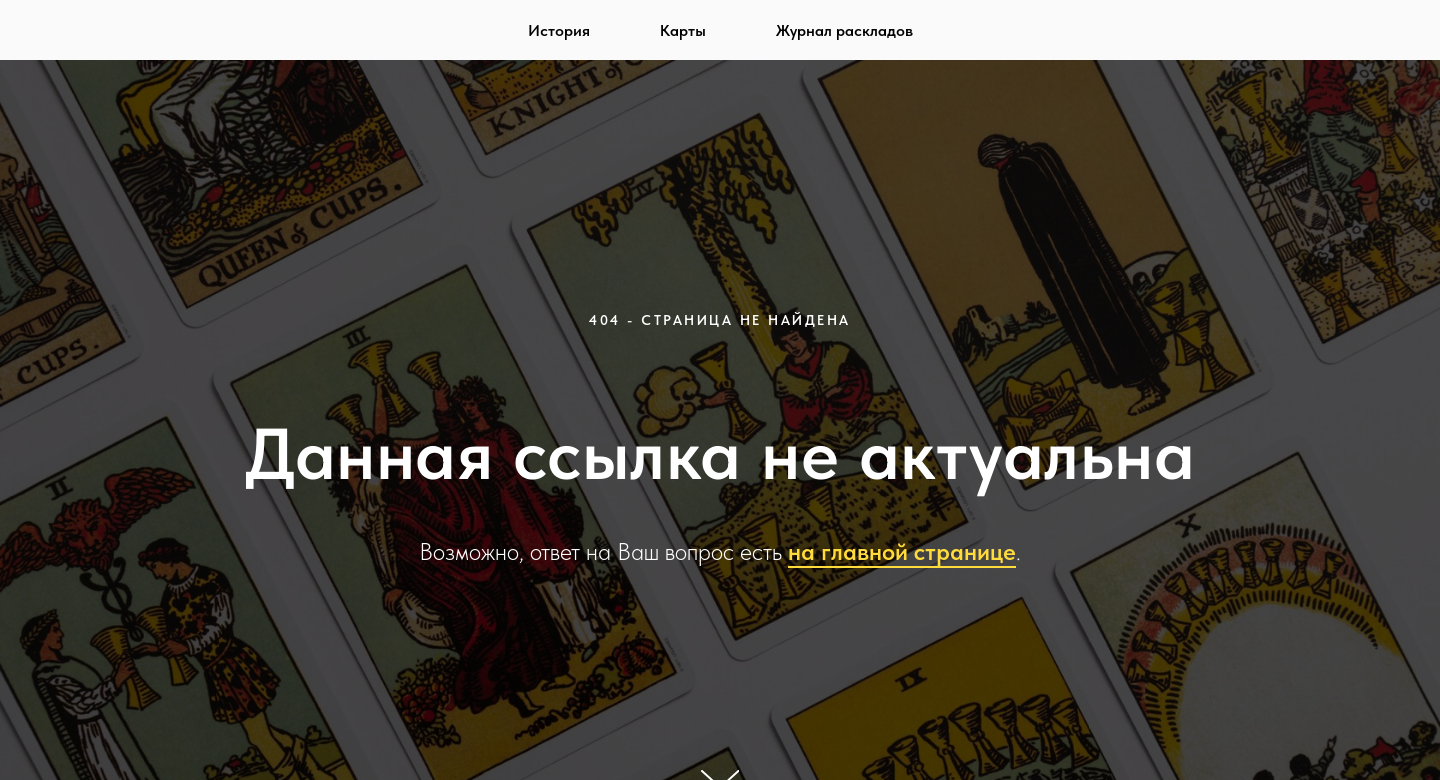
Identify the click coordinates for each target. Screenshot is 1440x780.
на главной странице (902, 551)
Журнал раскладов (844, 30)
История (559, 30)
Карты (683, 30)
